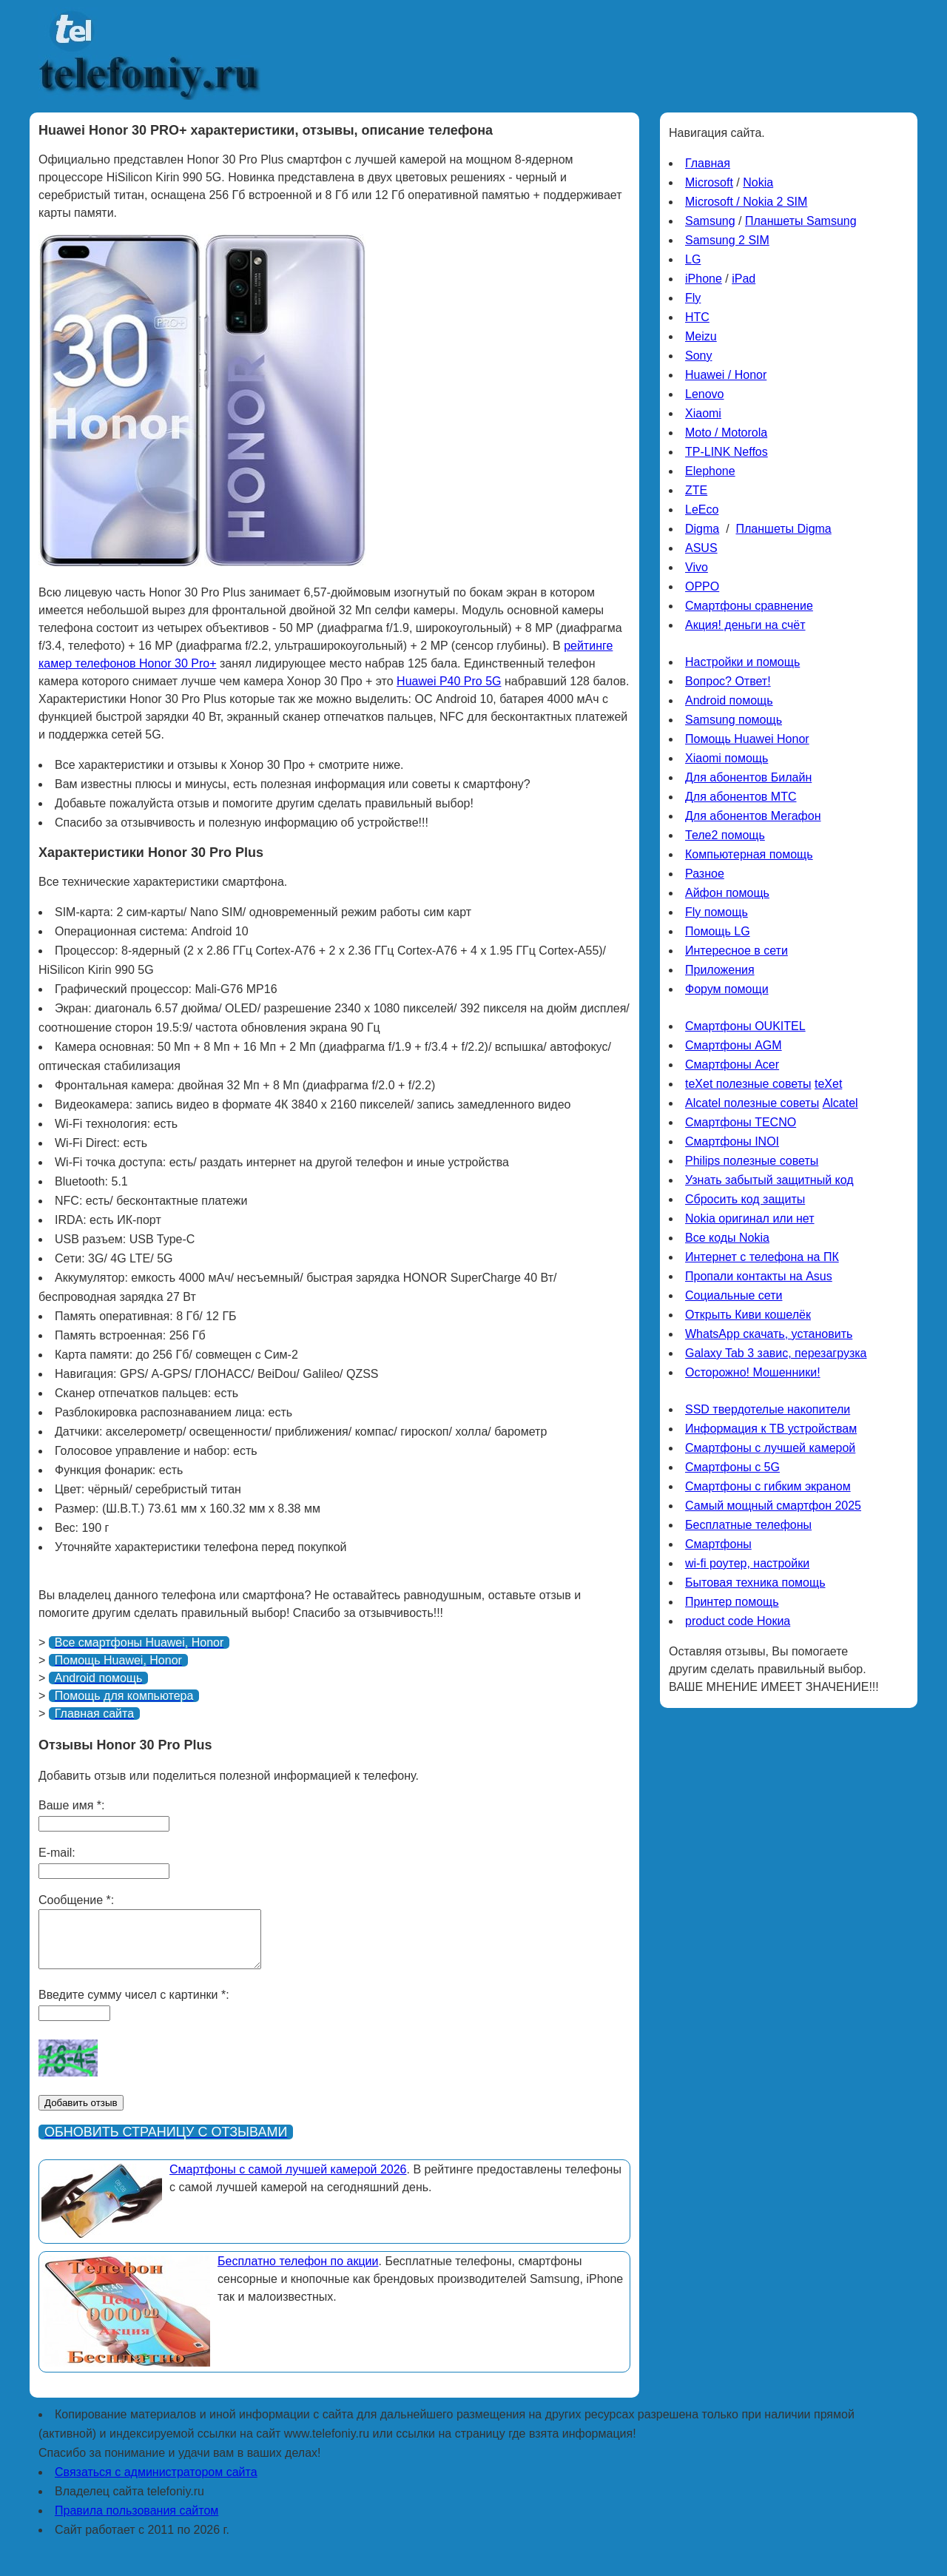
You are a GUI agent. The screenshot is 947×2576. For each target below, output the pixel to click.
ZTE (696, 490)
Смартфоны (718, 1544)
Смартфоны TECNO (740, 1122)
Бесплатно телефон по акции (298, 2272)
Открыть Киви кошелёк (748, 1314)
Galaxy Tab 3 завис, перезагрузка (775, 1353)
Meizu (701, 336)
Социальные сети (733, 1295)
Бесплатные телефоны (748, 1525)
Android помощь (729, 700)
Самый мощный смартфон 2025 (773, 1505)
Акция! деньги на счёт (745, 625)
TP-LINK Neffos (726, 451)
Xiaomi (703, 413)
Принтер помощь (732, 1601)
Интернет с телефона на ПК (762, 1257)
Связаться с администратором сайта (156, 2483)
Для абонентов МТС (740, 796)
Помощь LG (717, 931)
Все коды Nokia (727, 1237)
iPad (743, 278)
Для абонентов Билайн (748, 777)
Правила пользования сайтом (136, 2521)
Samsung (710, 221)
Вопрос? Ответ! (728, 681)
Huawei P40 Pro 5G (449, 681)
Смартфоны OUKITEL (745, 1026)
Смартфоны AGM (733, 1045)
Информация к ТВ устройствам (771, 1428)
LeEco (701, 509)
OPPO (702, 586)
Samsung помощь (733, 719)
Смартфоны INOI (732, 1141)
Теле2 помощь (725, 835)
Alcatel (840, 1103)
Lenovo (704, 394)
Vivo (696, 567)
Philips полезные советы (751, 1160)
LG (693, 259)
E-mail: (56, 1852)
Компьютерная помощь (749, 854)
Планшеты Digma (783, 528)
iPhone (703, 278)
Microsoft (709, 182)
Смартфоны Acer (732, 1064)
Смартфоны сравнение (749, 605)
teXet (828, 1083)
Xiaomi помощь (726, 758)
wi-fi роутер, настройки (747, 1563)
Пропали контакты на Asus (758, 1276)
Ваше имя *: (71, 1805)
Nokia (758, 182)
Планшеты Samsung (801, 221)
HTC (697, 317)
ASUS (701, 548)
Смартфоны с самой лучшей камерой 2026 (288, 2180)
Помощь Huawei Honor (747, 739)
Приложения (720, 970)
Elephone (710, 471)
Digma (702, 528)
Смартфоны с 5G (732, 1467)
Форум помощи (727, 989)
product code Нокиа (737, 1621)
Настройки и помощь (742, 662)
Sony (698, 355)
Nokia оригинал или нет (750, 1218)
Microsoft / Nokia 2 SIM (746, 201)
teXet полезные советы (748, 1083)
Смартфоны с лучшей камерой (770, 1448)
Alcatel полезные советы (752, 1103)
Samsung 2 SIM (727, 240)
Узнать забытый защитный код (769, 1180)
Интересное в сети (736, 950)
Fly (693, 298)
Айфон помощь (727, 893)
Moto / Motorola (726, 432)
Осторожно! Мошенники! (752, 1372)
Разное (704, 873)
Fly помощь (716, 912)
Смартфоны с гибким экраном (768, 1486)
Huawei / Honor (725, 375)
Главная (707, 163)
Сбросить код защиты (745, 1199)
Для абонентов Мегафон (753, 816)
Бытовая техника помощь (755, 1582)
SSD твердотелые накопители (767, 1409)
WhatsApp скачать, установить (768, 1334)
